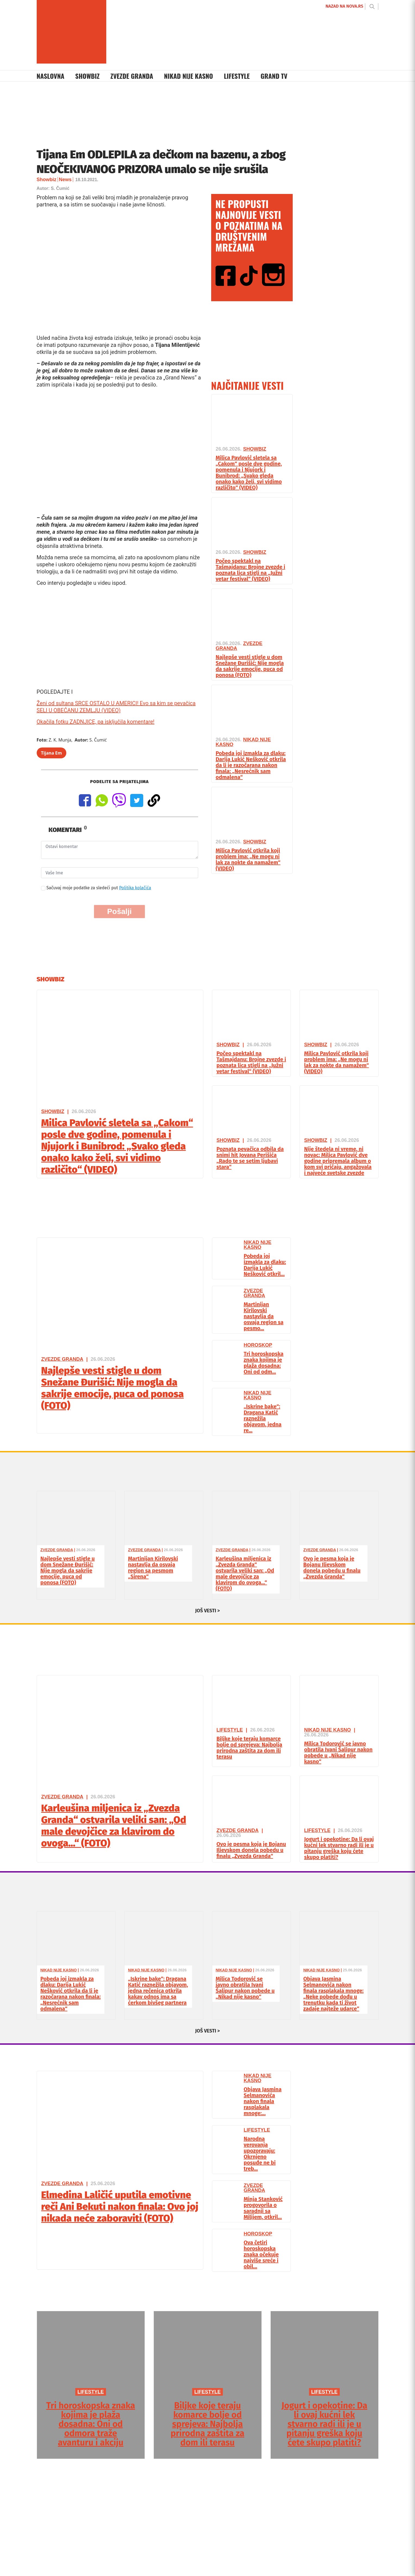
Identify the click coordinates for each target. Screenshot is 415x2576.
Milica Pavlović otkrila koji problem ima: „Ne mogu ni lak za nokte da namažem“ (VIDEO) (248, 859)
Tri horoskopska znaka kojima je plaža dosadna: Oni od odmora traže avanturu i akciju (90, 2424)
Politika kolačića (135, 887)
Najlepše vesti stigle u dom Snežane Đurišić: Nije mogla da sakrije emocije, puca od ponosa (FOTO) (250, 666)
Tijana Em (51, 753)
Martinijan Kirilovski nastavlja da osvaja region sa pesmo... (263, 1316)
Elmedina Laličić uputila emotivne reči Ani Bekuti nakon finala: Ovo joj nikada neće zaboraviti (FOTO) (119, 2206)
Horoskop (258, 1345)
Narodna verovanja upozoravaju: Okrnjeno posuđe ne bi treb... (260, 2153)
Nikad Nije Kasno (188, 76)
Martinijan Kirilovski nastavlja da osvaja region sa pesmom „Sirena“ (153, 1567)
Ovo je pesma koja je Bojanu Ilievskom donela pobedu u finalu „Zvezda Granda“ (331, 1567)
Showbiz (87, 76)
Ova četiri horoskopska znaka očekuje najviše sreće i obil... (261, 2254)
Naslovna (50, 76)
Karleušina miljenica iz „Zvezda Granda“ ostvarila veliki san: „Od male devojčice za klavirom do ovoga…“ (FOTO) (245, 1573)
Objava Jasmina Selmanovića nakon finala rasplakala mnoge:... (263, 2101)
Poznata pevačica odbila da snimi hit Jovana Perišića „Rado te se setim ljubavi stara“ (250, 1158)
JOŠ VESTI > (207, 1611)
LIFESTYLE (90, 2392)
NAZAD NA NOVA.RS (344, 6)
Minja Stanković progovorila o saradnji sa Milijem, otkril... (263, 2208)
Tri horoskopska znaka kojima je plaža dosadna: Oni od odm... (263, 1362)
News (65, 179)
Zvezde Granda (131, 76)
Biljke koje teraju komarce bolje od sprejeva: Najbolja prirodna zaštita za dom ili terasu (249, 1747)
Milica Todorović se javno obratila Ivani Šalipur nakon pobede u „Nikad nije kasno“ (338, 1752)
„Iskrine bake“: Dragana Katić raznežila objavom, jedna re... (263, 1418)
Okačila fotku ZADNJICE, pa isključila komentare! (96, 721)
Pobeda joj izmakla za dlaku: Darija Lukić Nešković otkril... (265, 1265)
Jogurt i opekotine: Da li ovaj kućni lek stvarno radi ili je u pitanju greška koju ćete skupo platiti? (339, 1848)
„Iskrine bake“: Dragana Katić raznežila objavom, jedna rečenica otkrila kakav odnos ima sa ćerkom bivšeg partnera (158, 1990)
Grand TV (274, 76)
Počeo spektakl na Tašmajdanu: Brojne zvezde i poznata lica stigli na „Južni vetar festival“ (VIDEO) (250, 570)
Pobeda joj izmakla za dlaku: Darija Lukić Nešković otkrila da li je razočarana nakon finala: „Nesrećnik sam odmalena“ (251, 765)
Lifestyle (237, 76)
